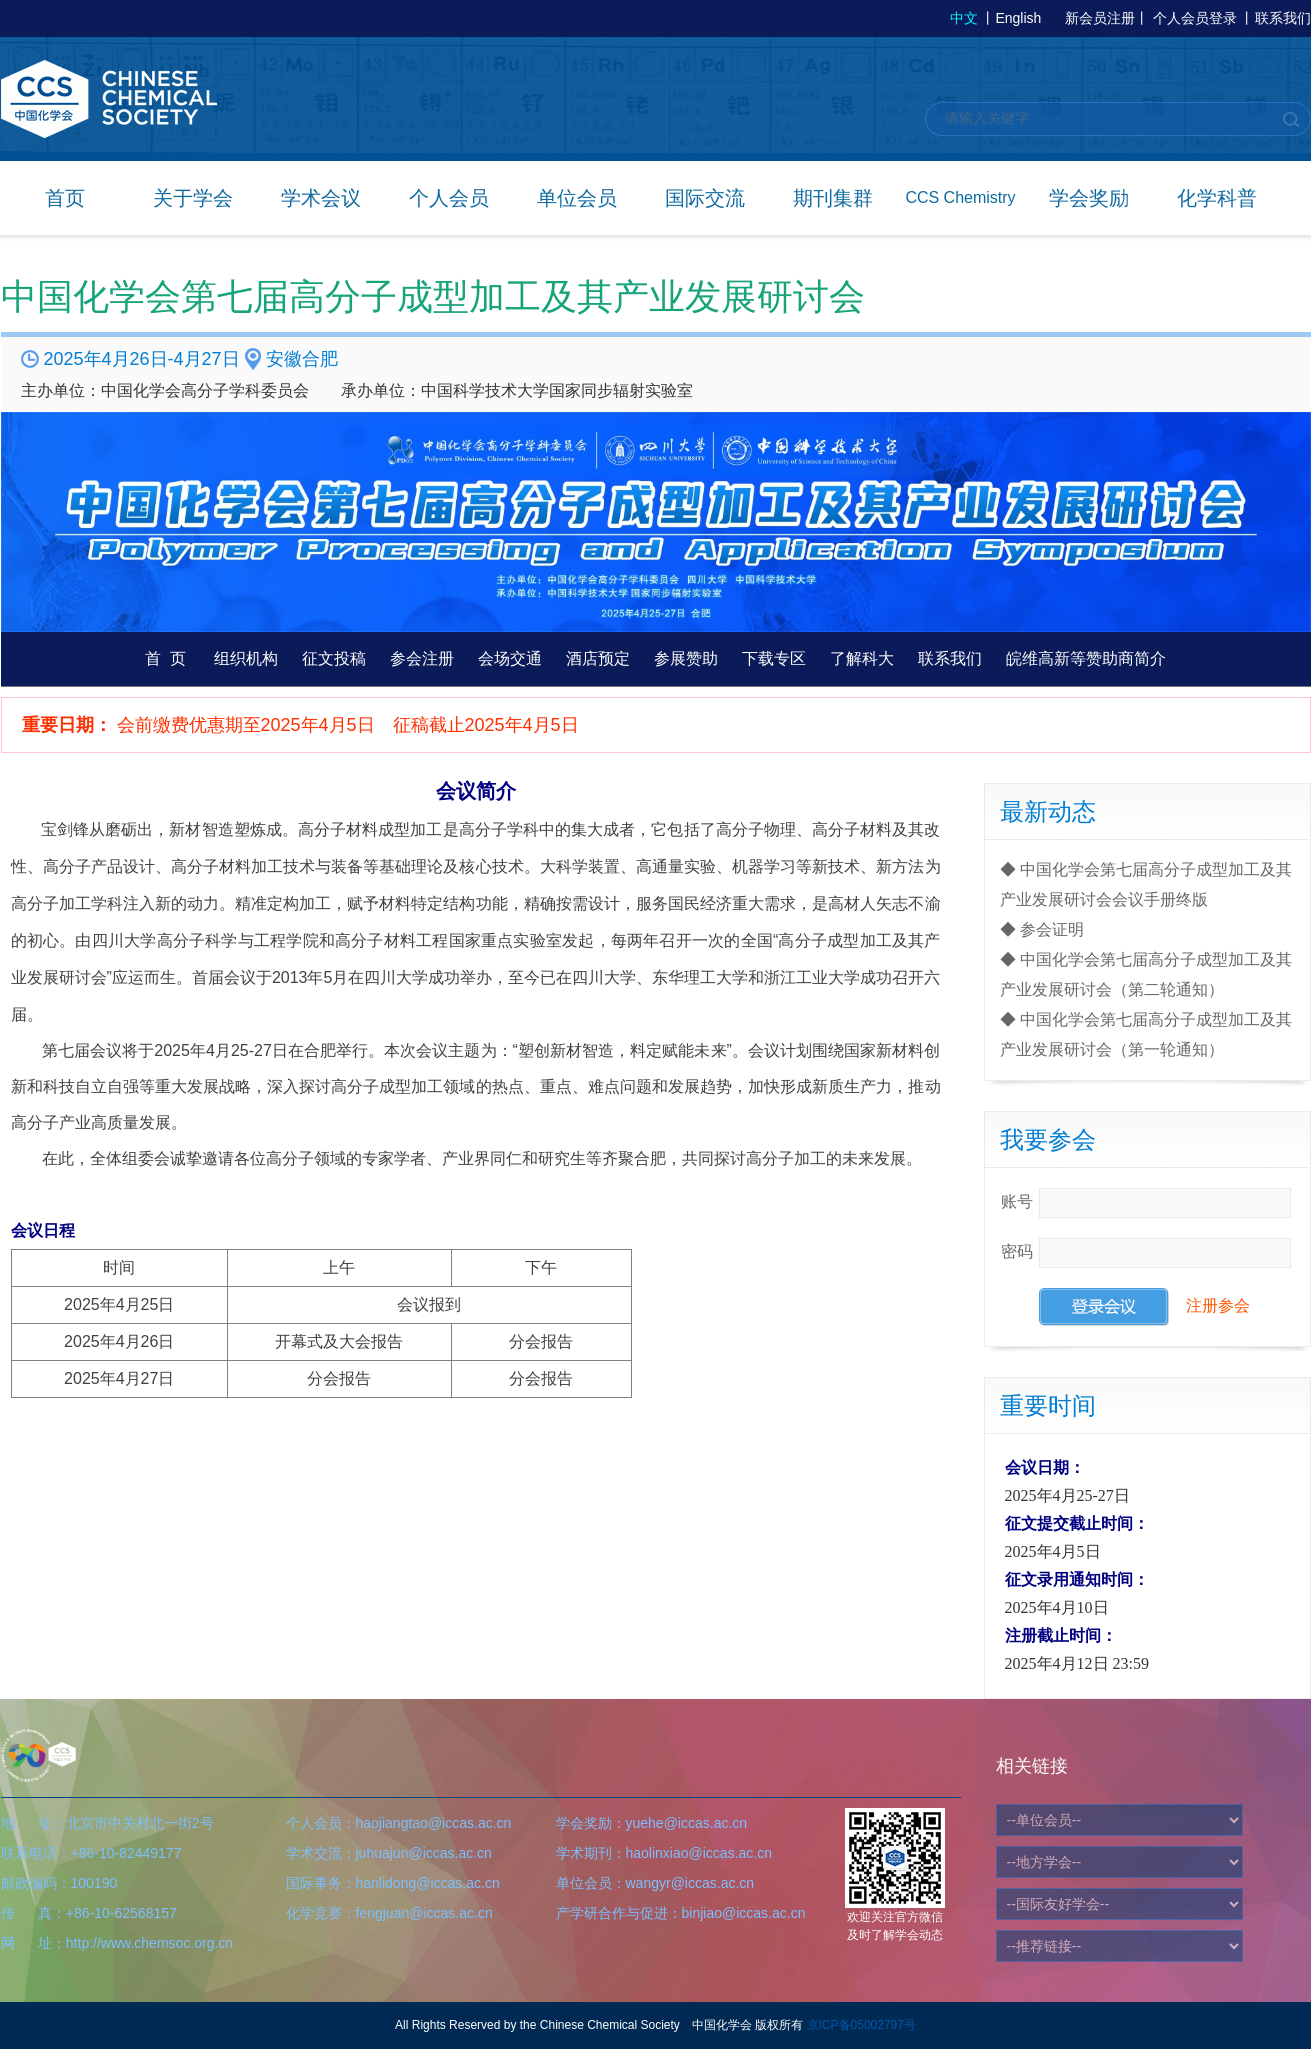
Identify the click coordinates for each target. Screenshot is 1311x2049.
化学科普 (1217, 198)
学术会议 (321, 198)
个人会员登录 (1195, 18)
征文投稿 (334, 658)
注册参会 (1218, 1305)
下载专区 (774, 658)
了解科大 (862, 658)
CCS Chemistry (960, 197)
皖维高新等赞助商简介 (1086, 658)
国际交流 (705, 198)
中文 (964, 18)
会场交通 (510, 658)
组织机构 (246, 658)
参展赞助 (686, 658)
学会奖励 (1089, 198)
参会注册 (422, 658)
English (1018, 18)
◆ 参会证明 (1042, 929)
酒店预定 (598, 658)
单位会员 (577, 198)
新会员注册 (1100, 18)
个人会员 (449, 198)
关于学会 (193, 198)
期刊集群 (833, 198)
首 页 (165, 658)
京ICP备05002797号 (861, 2025)
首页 (65, 198)
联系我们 (1283, 18)
